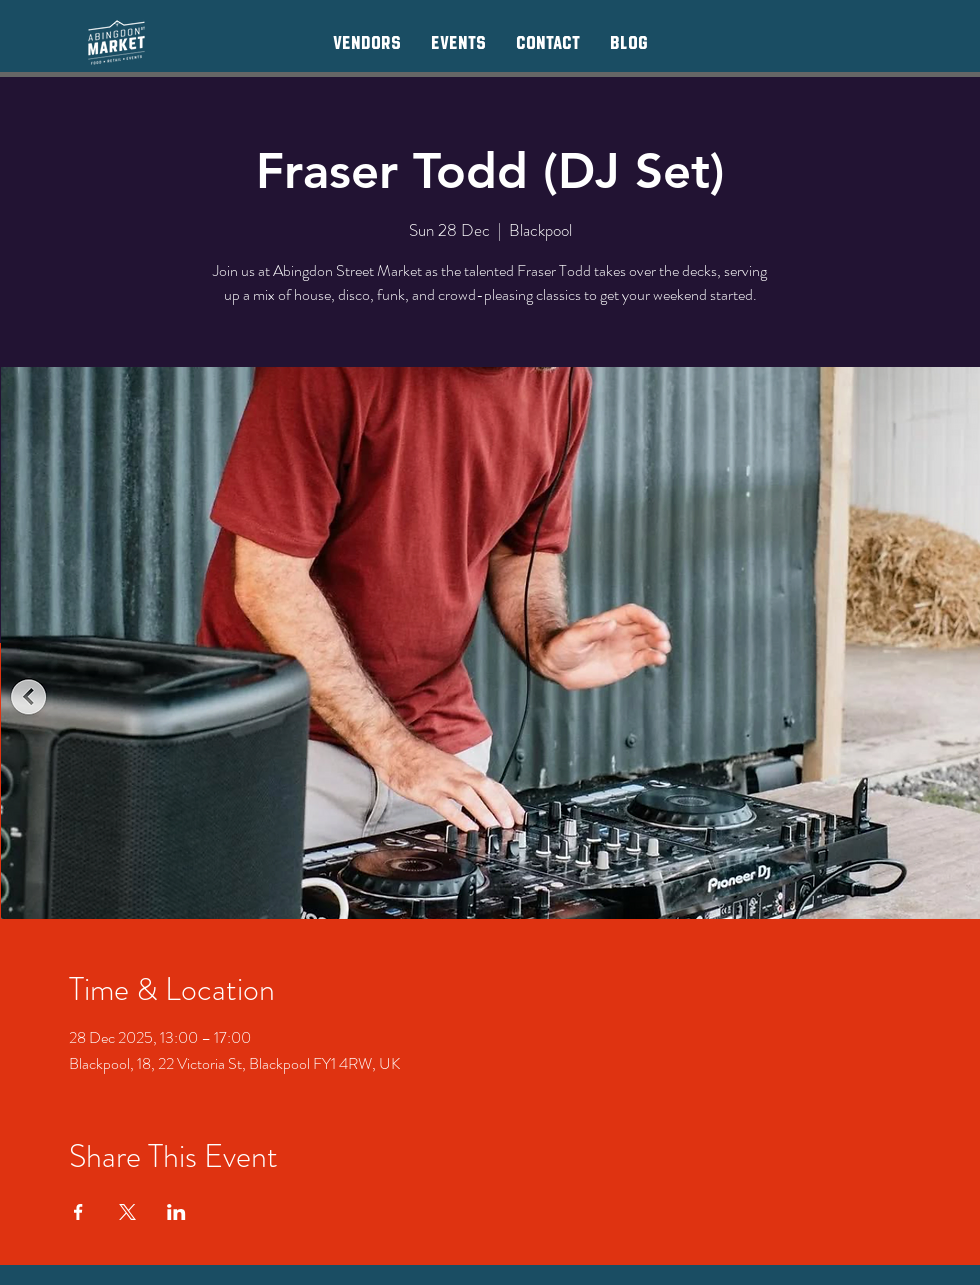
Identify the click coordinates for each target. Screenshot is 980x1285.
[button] (367, 42)
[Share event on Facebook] (78, 1212)
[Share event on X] (127, 1212)
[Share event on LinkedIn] (176, 1212)
